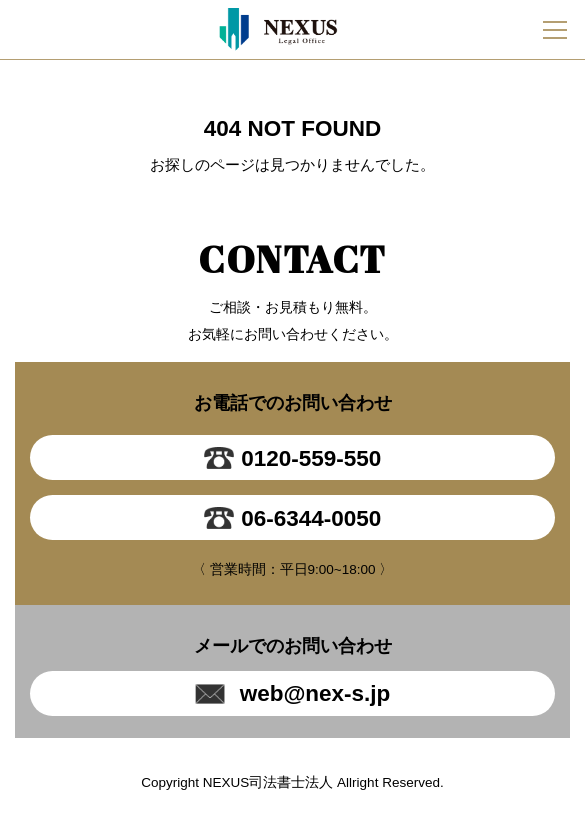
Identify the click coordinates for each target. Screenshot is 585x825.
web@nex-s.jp (293, 693)
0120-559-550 (293, 458)
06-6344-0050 (293, 518)
